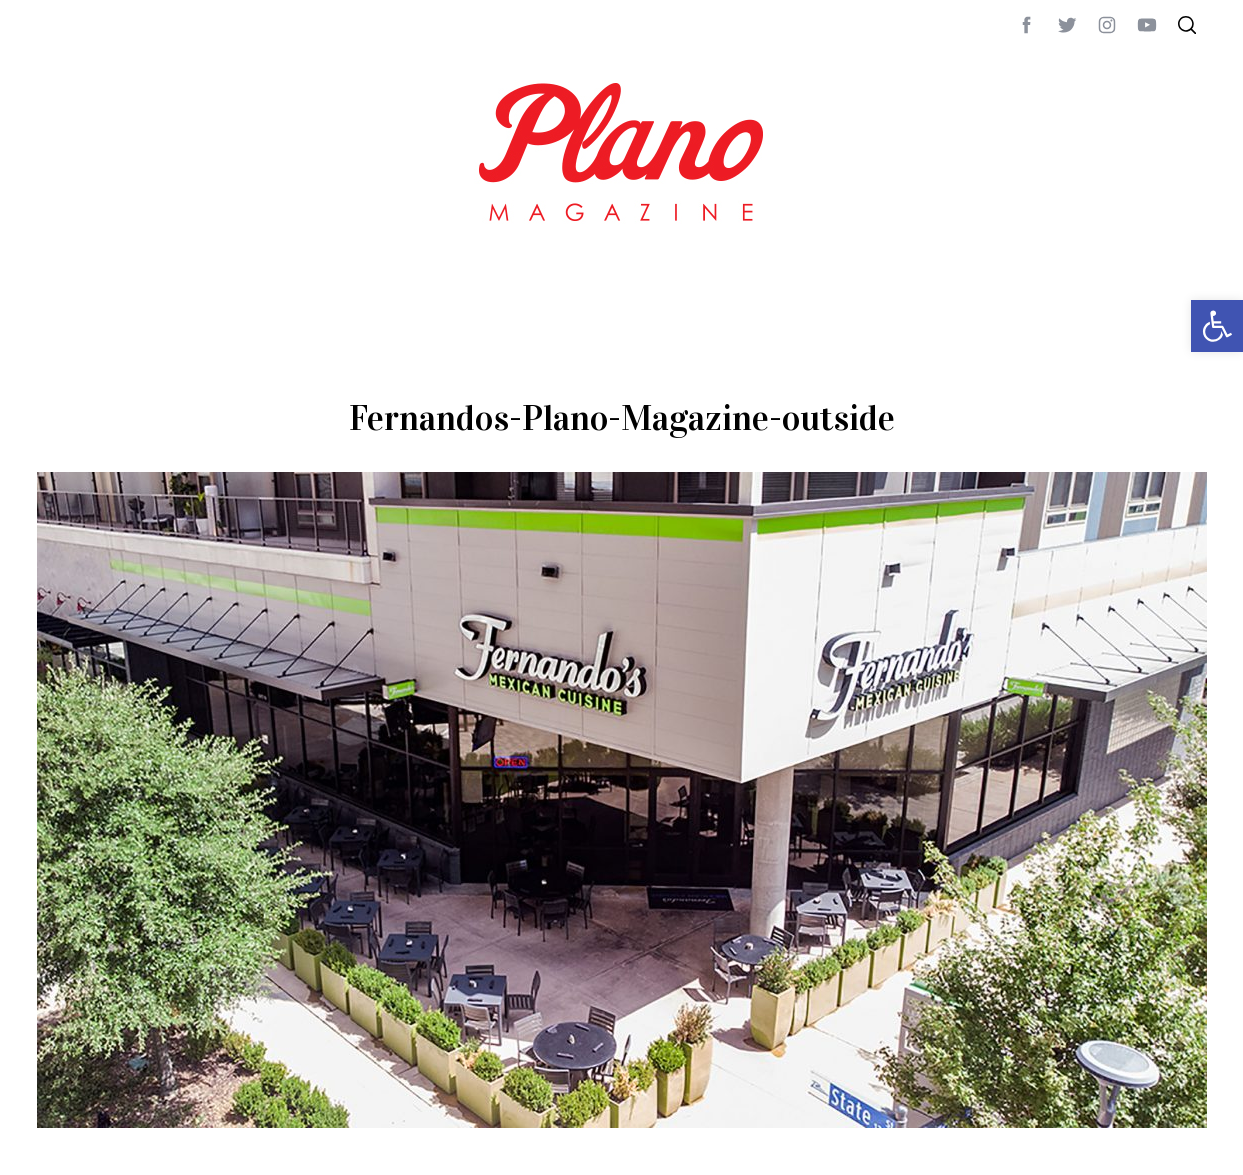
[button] (1217, 326)
